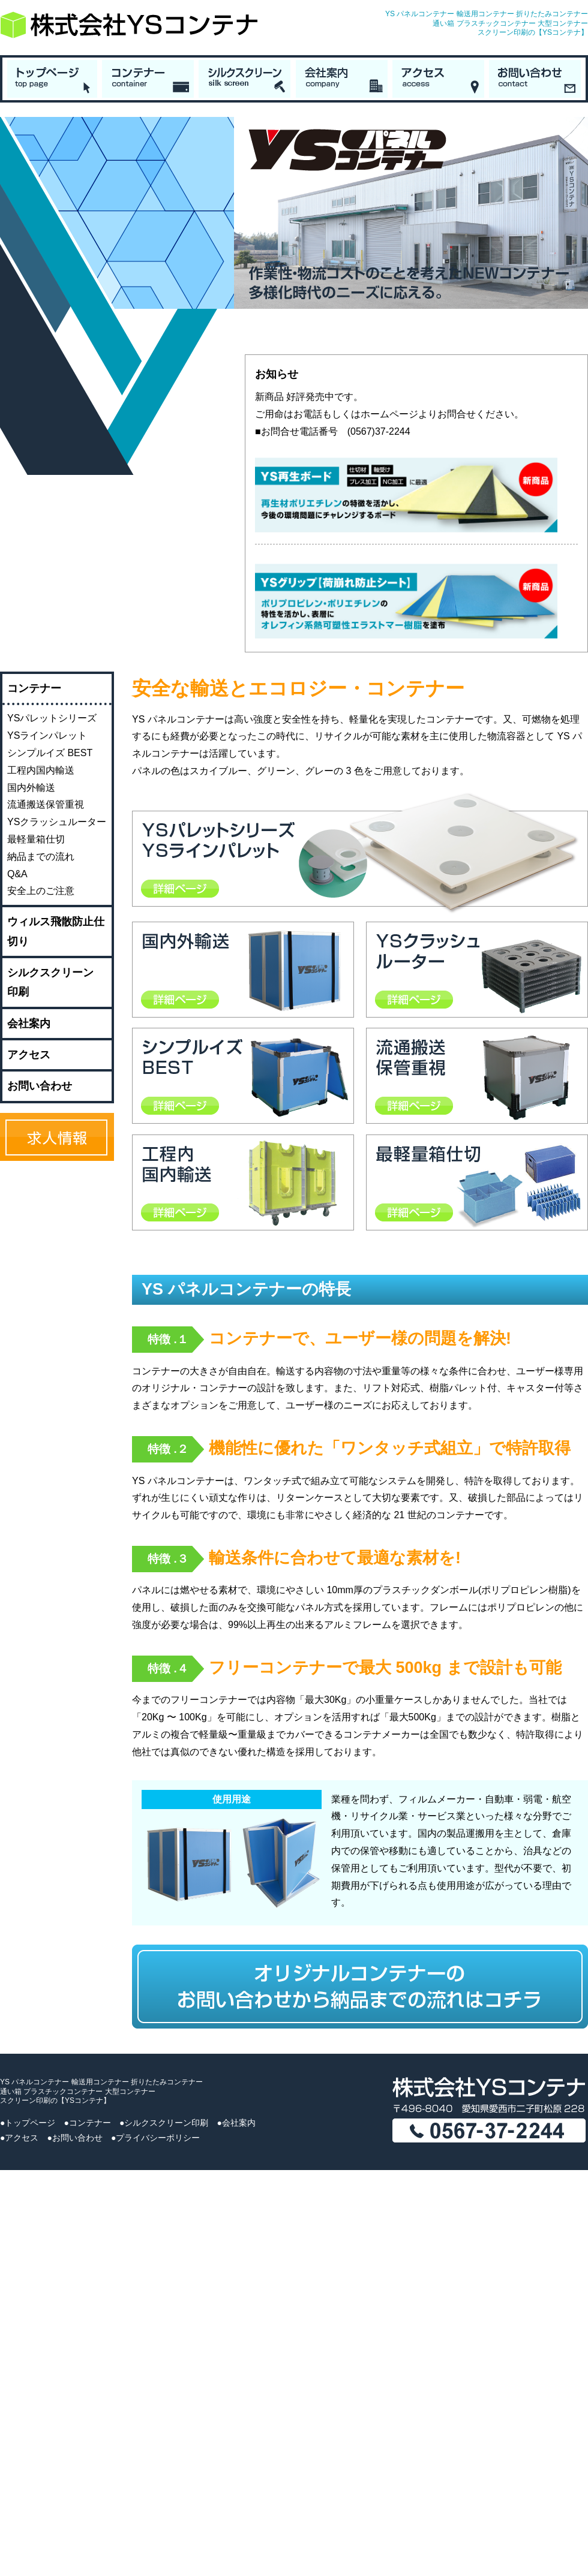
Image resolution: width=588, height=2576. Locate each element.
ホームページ (389, 414)
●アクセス (19, 2137)
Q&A (17, 874)
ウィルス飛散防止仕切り (55, 931)
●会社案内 (236, 2122)
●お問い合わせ (74, 2137)
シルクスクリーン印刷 (50, 982)
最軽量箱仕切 (36, 839)
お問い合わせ (39, 1086)
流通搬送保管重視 (45, 804)
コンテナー (34, 688)
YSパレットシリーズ (52, 718)
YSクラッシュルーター (56, 822)
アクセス (28, 1055)
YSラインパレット (47, 735)
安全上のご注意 (40, 891)
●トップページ (27, 2122)
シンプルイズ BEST (49, 753)
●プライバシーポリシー (155, 2137)
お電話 (307, 414)
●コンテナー (87, 2122)
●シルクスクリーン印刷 (163, 2122)
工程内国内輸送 (40, 770)
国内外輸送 (31, 788)
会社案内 (28, 1024)
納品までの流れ (40, 856)
